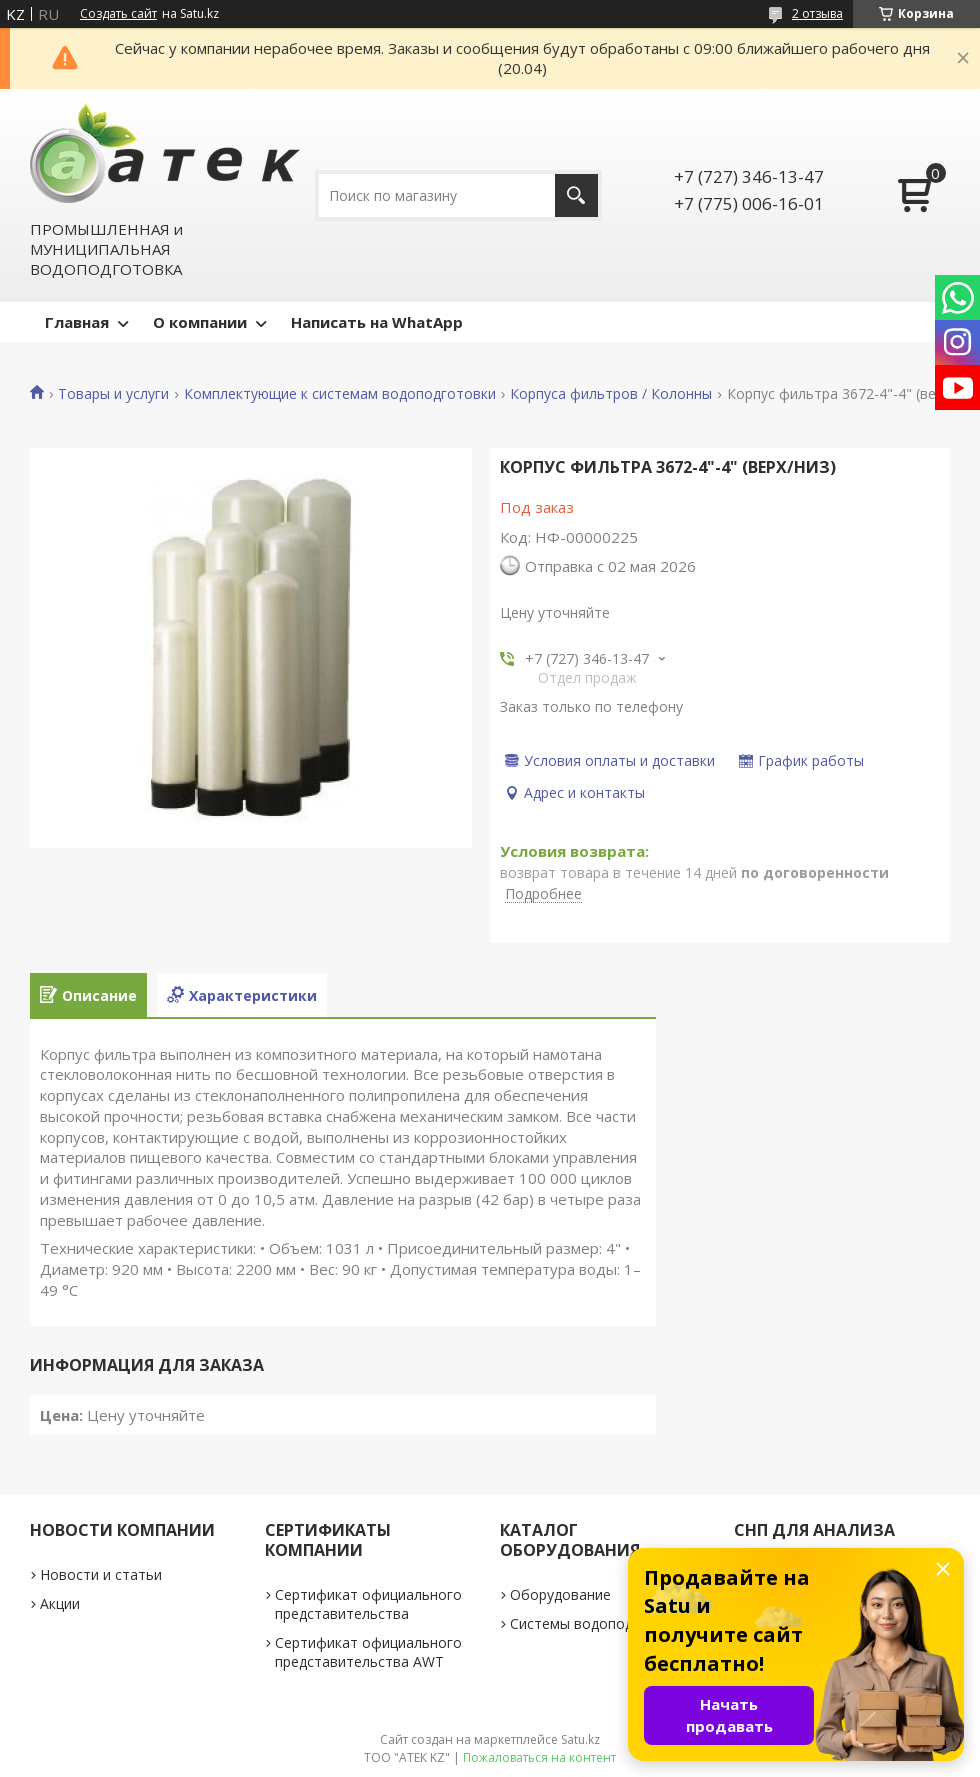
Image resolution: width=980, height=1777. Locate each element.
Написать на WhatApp (377, 322)
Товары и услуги (113, 394)
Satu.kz (580, 1739)
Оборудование (560, 1594)
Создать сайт (118, 14)
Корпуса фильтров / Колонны (611, 394)
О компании (200, 322)
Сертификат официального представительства (368, 1604)
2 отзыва (817, 13)
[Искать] (576, 195)
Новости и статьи (101, 1574)
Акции (60, 1603)
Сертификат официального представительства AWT (368, 1652)
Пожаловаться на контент (539, 1757)
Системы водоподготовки (599, 1623)
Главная (77, 322)
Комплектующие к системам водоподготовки (340, 394)
